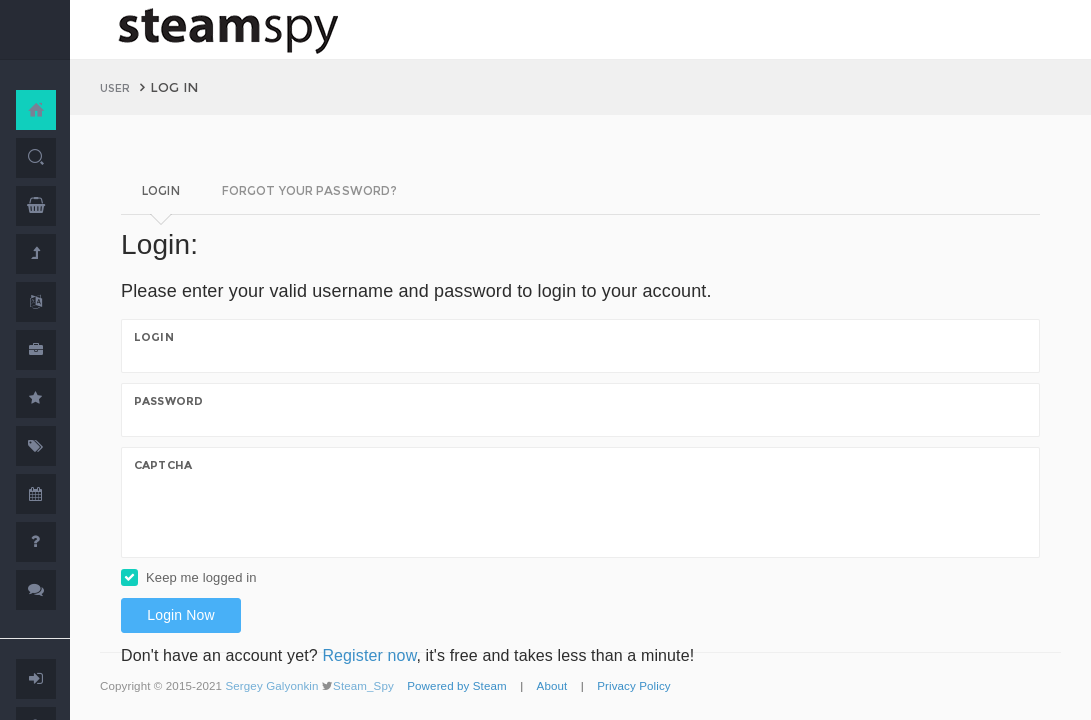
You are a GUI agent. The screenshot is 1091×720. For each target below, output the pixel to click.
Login (154, 337)
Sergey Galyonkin (271, 686)
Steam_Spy (363, 686)
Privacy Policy (634, 686)
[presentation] (286, 514)
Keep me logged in (201, 577)
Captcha (163, 465)
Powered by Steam (457, 686)
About (552, 686)
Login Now (180, 615)
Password (168, 401)
